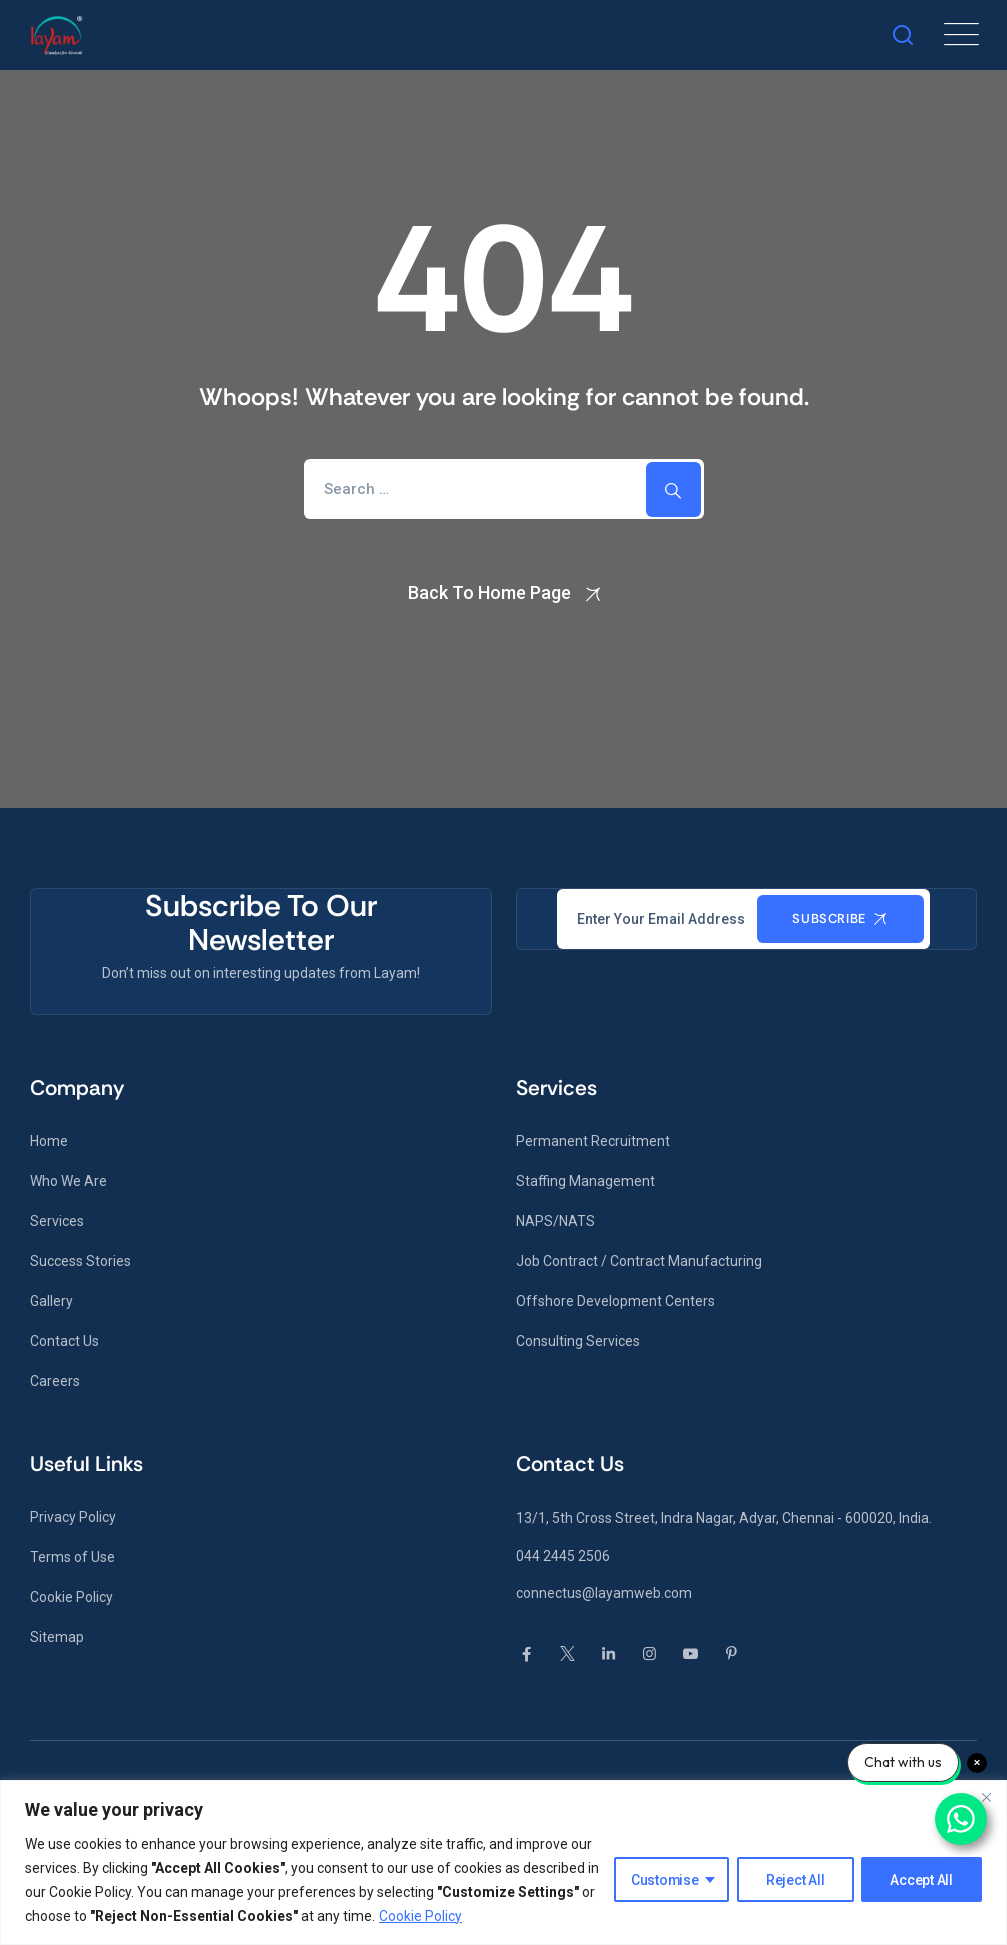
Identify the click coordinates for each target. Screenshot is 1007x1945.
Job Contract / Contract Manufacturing (639, 1261)
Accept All (922, 1880)
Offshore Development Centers (615, 1301)
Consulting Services (578, 1341)
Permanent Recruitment (593, 1141)
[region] (503, 1862)
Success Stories (80, 1261)
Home (49, 1141)
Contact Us (64, 1341)
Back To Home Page (489, 592)
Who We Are (68, 1181)
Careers (55, 1381)
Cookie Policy (420, 1916)
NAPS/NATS (555, 1221)
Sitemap (57, 1637)
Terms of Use (72, 1557)
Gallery (51, 1301)
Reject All (795, 1880)
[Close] (986, 1797)
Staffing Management (585, 1181)
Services (57, 1221)
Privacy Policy (73, 1517)
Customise (664, 1880)
